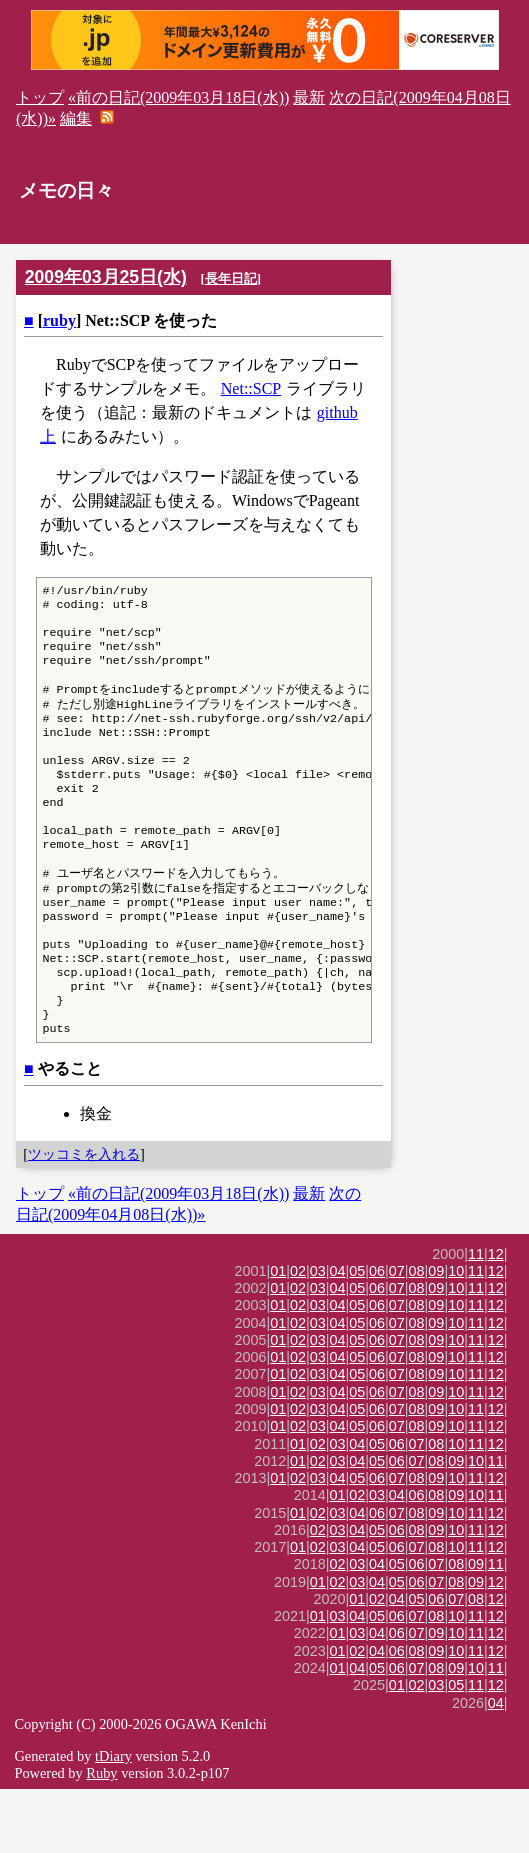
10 (456, 1335)
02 (298, 1335)
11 (476, 1318)
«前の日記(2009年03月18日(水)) (178, 97)
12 (496, 1318)
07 (397, 1335)
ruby (59, 320)
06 (377, 1335)
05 (357, 1335)
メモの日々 (66, 190)
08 (417, 1335)
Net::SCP (251, 388)
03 (318, 1335)
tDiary (113, 1820)
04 (338, 1335)
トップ (40, 97)
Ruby (101, 1837)
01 (278, 1335)
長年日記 (231, 278)
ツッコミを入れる (84, 1218)
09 (436, 1335)
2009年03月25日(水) (106, 277)
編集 (76, 118)
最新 (309, 97)
